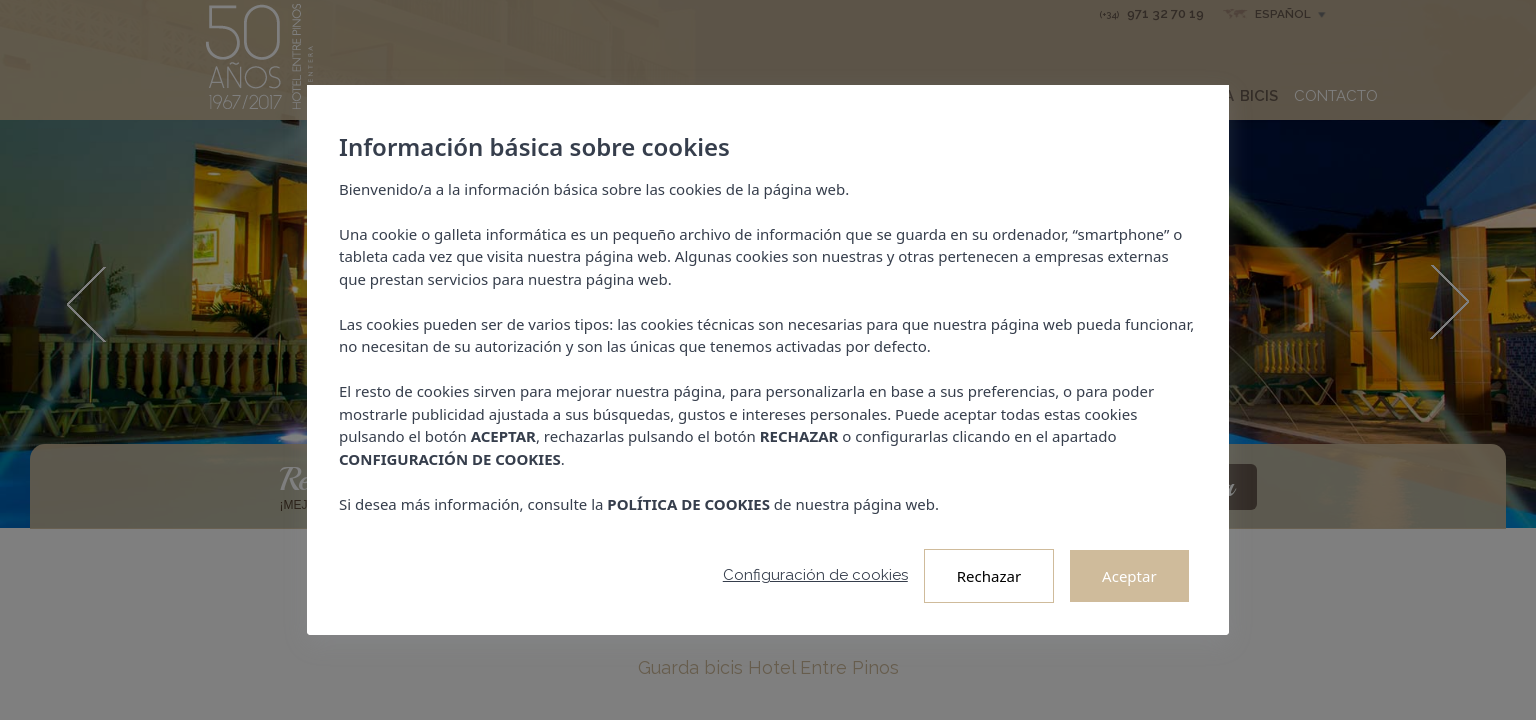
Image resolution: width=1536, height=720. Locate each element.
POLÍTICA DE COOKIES (689, 504)
